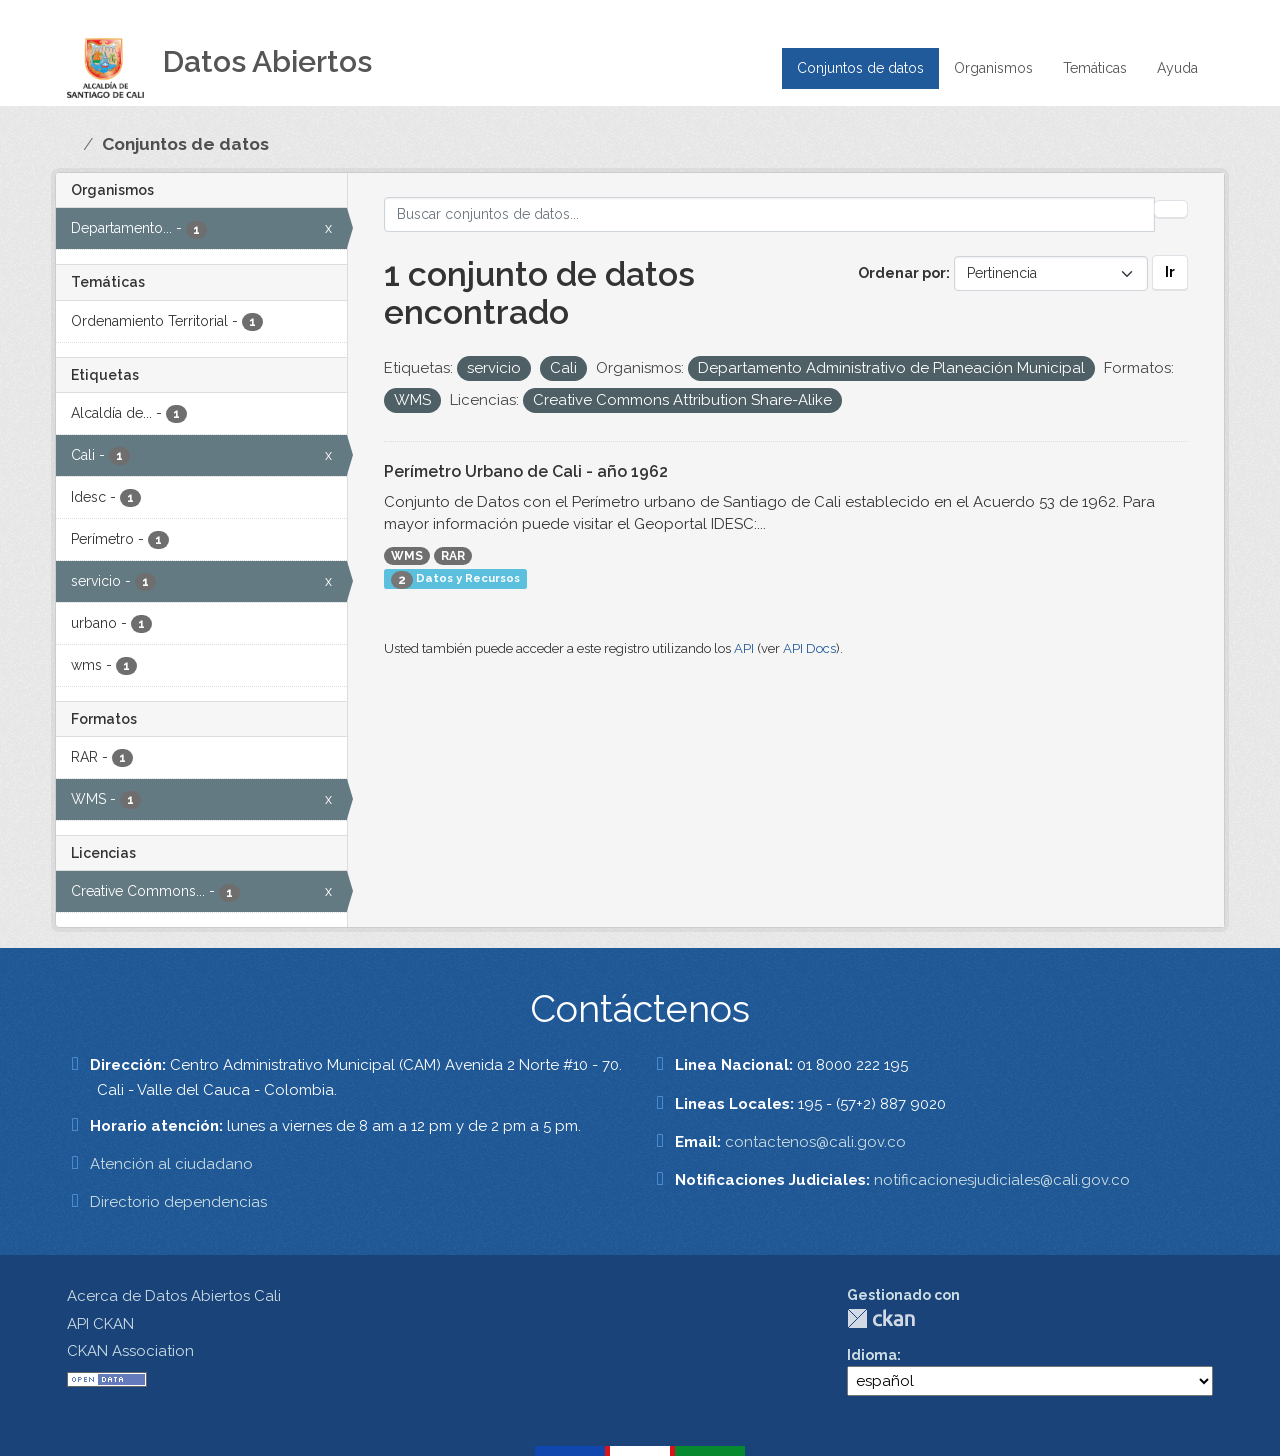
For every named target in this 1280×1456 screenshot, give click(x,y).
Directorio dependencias (178, 1202)
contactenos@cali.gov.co (815, 1142)
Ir (1170, 272)
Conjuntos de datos (860, 68)
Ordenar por (902, 273)
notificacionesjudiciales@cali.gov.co (1002, 1180)
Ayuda (1177, 68)
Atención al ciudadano (171, 1164)
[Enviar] (1171, 209)
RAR (453, 556)
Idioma (872, 1355)
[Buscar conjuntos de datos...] (769, 214)
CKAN (881, 1318)
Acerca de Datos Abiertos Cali (174, 1296)
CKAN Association (130, 1351)
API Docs (809, 648)
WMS (407, 556)
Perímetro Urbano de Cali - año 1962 (526, 471)
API (744, 648)
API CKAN (100, 1324)
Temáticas (1095, 68)
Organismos (993, 68)
